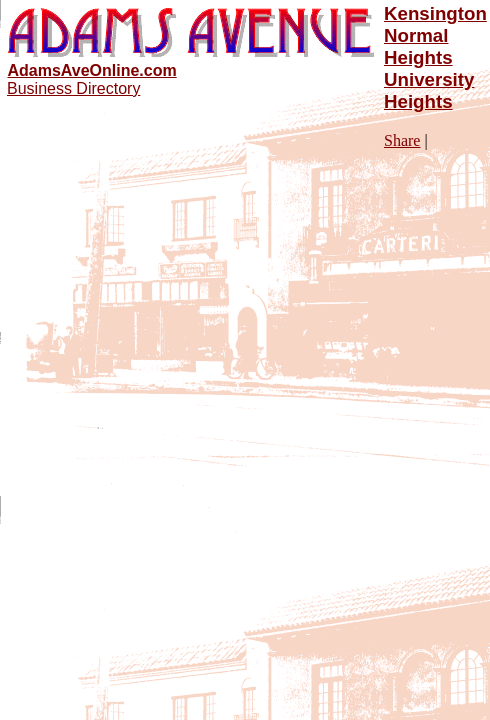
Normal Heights (418, 46)
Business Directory (73, 88)
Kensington (435, 13)
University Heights (429, 90)
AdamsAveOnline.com (91, 70)
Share (402, 140)
